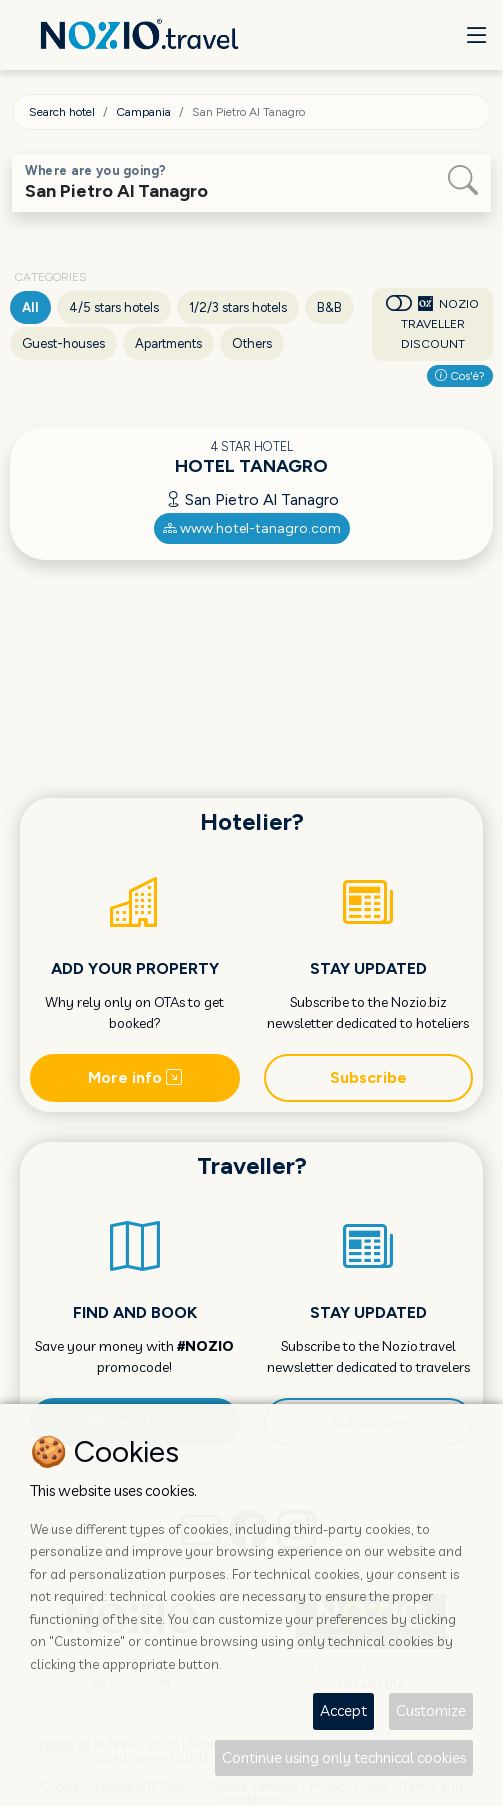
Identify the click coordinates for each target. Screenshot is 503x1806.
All (30, 307)
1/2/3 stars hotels (238, 307)
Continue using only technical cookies (344, 1757)
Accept (343, 1710)
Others (252, 343)
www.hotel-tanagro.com (252, 528)
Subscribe (368, 1077)
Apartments (168, 343)
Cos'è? (460, 376)
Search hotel (62, 112)
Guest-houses (63, 343)
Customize (431, 1710)
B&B (329, 307)
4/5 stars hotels (114, 307)
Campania (143, 112)
